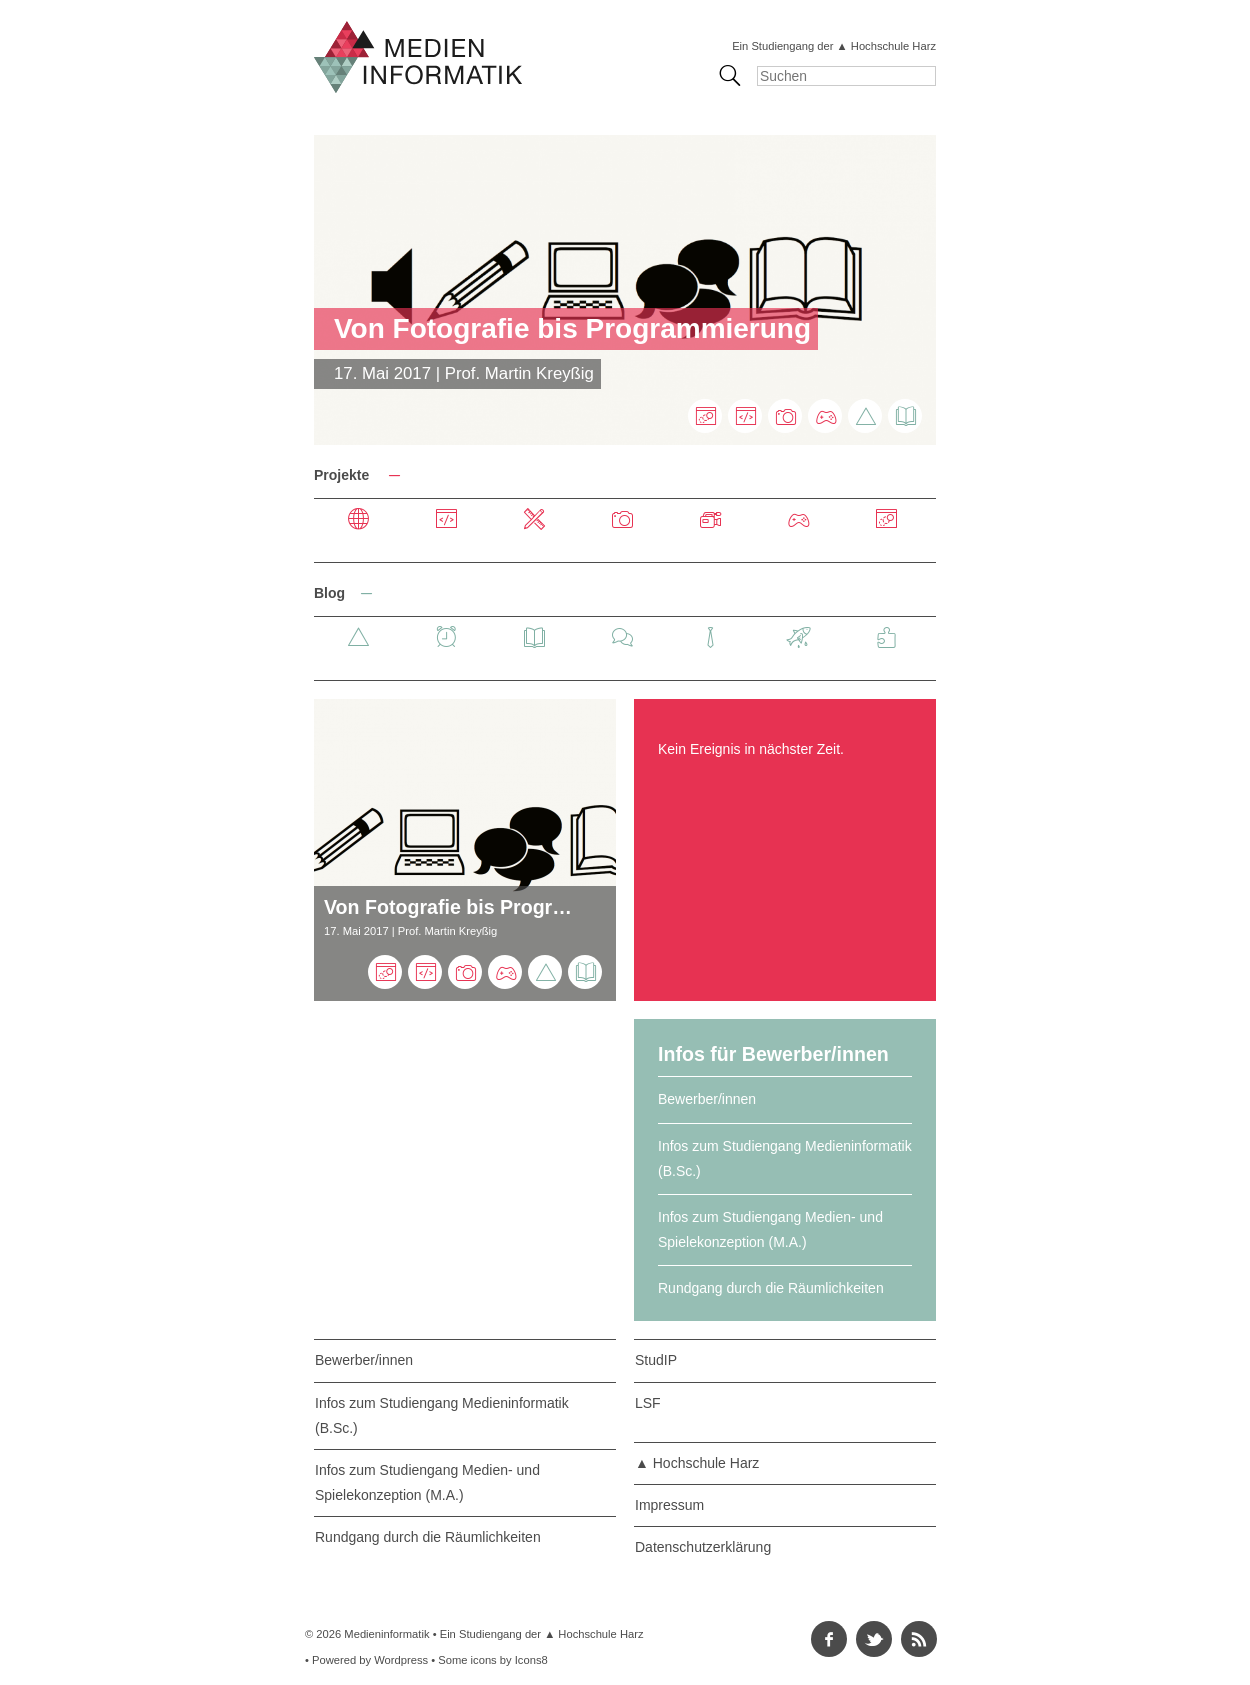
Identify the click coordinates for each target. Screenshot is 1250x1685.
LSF (648, 1403)
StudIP (656, 1360)
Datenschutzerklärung (703, 1547)
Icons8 (531, 1660)
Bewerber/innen (707, 1099)
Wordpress (401, 1660)
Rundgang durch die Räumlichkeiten (771, 1288)
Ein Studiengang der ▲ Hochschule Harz (834, 46)
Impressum (669, 1505)
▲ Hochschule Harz (697, 1463)
